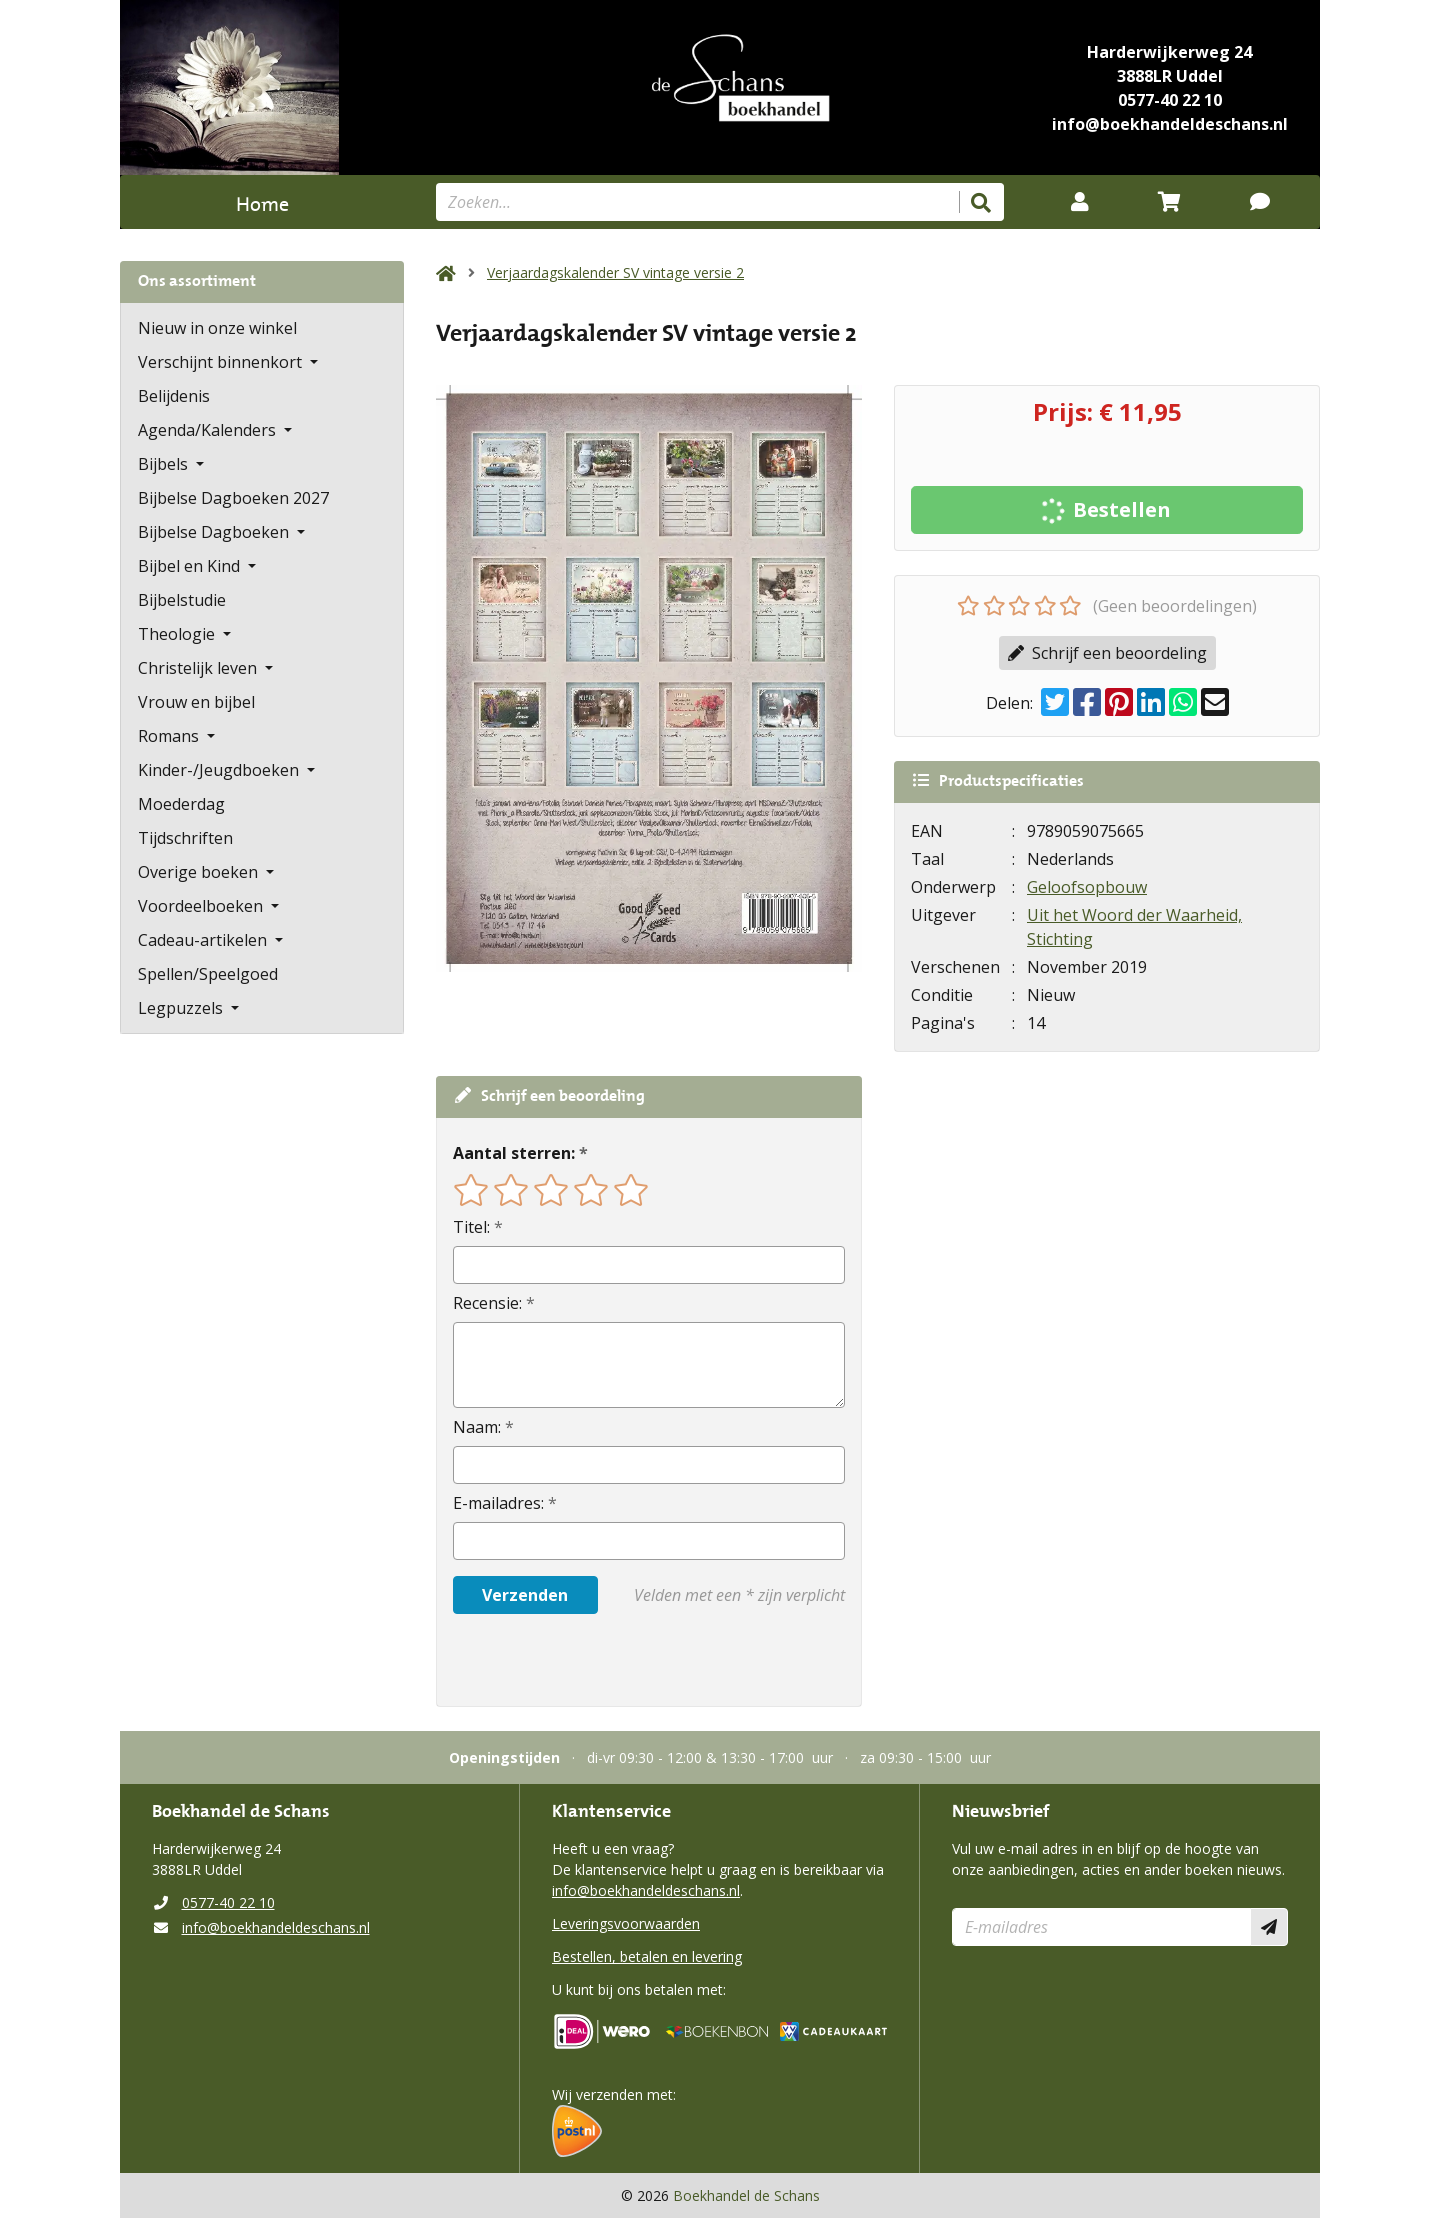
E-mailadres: (498, 1503)
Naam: (477, 1427)
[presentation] (581, 1660)
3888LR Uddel (1170, 76)
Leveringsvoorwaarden (626, 1923)
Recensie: (487, 1303)
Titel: (471, 1227)
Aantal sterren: (514, 1153)
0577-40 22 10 (1170, 100)
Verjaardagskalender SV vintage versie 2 (615, 272)
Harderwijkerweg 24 (1169, 52)
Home (262, 201)
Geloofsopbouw (1087, 887)
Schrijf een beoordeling (1107, 653)
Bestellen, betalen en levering (647, 1956)
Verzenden (525, 1595)
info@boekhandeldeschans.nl (1170, 124)
